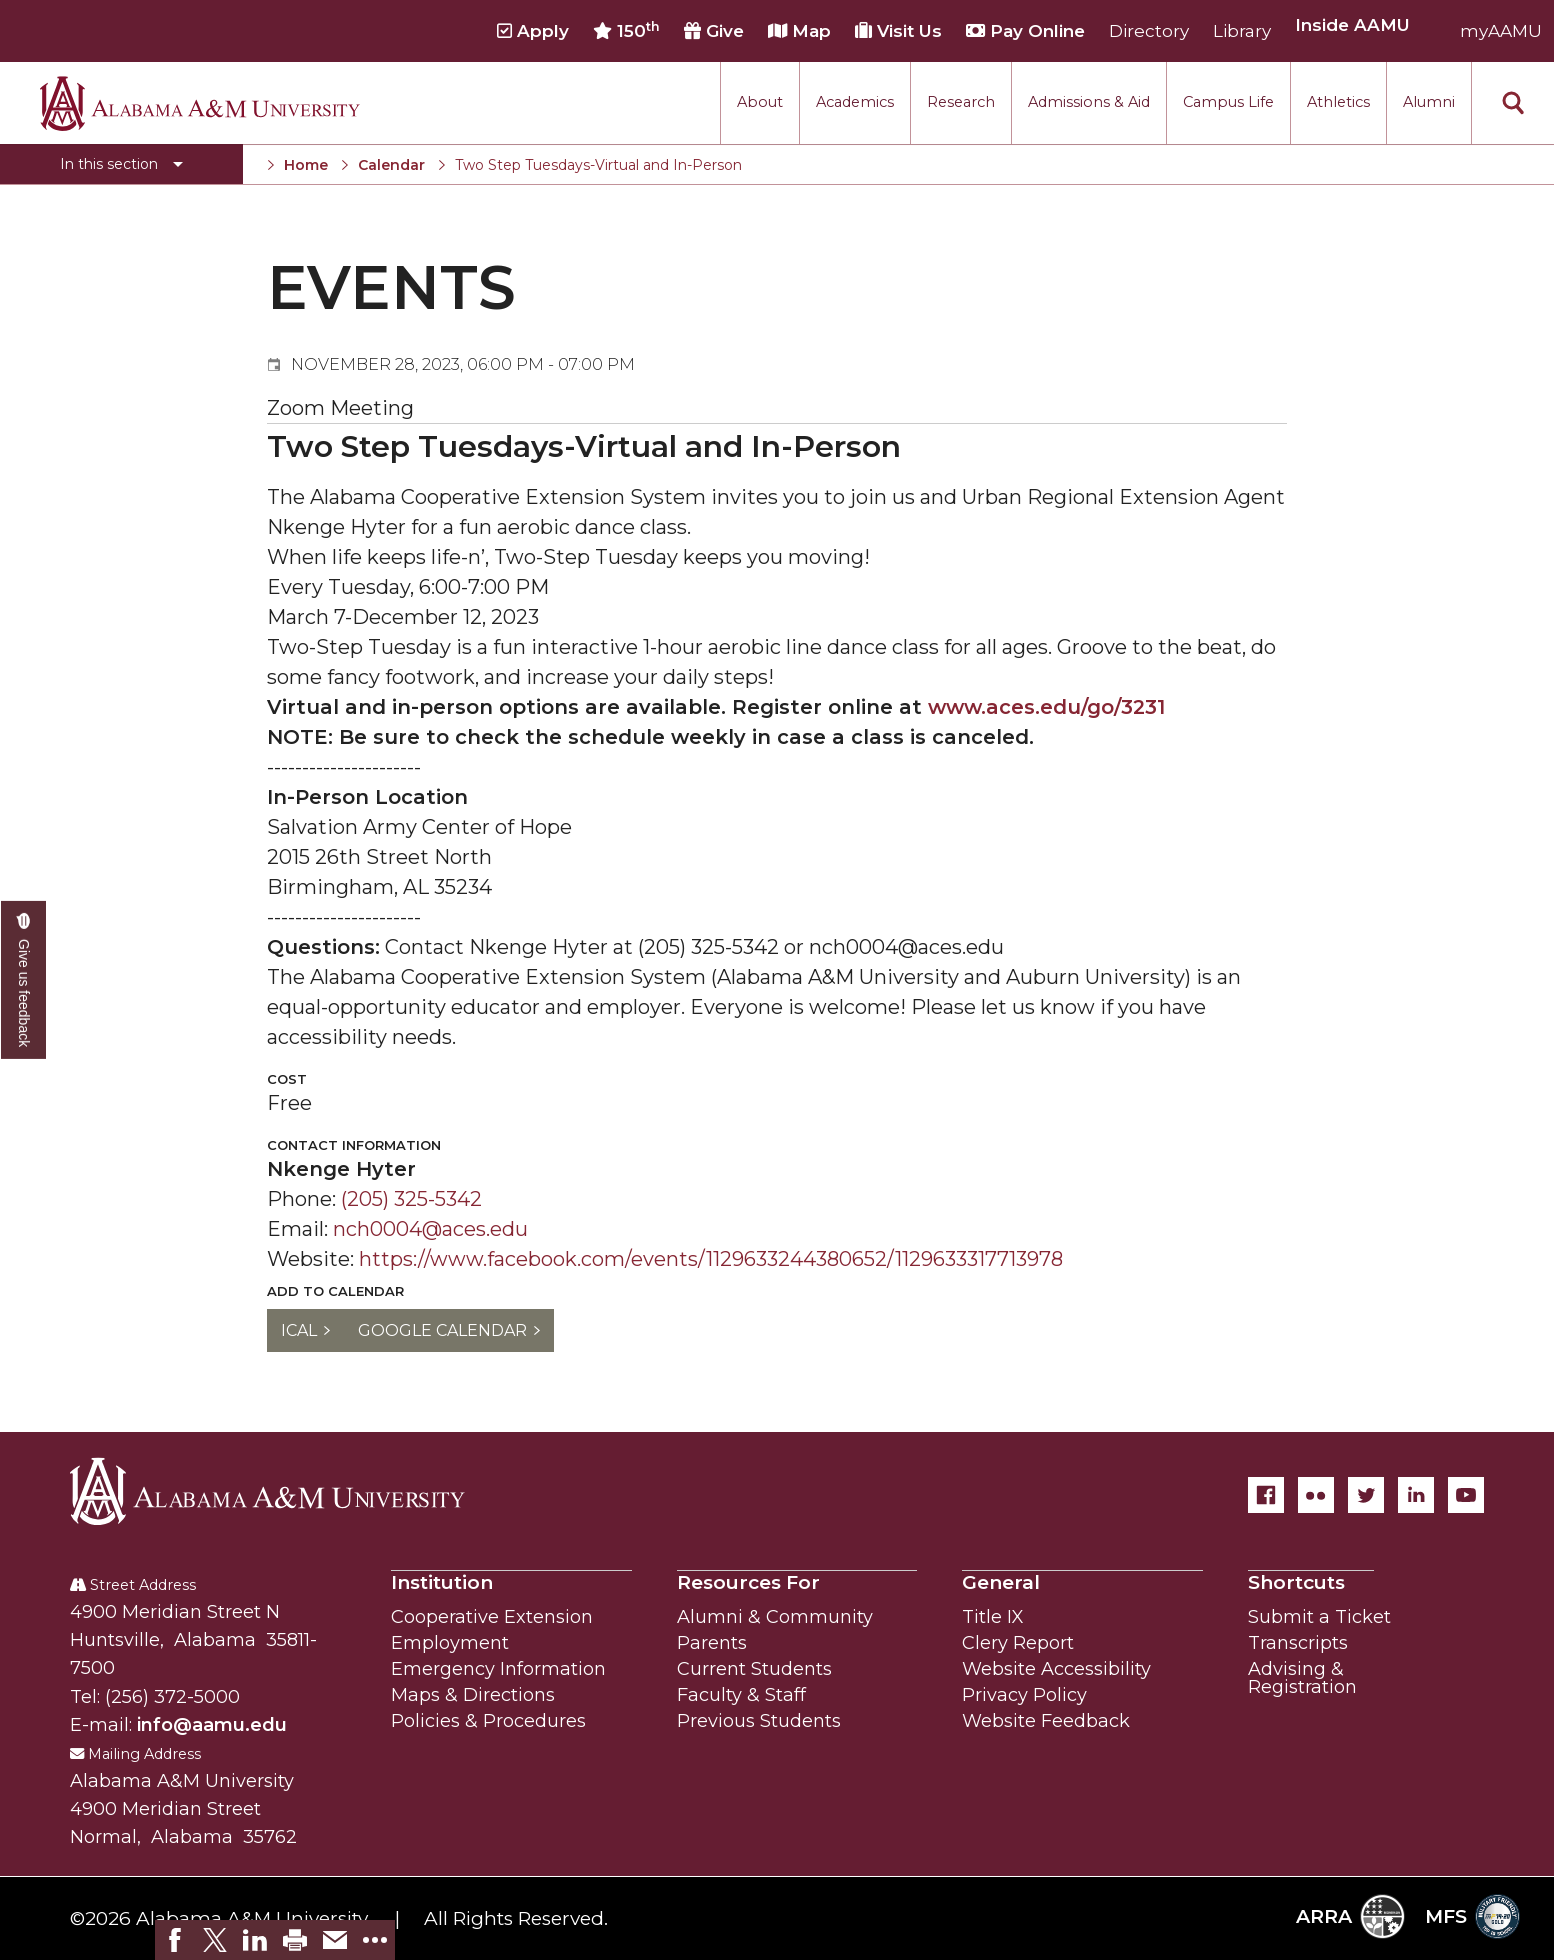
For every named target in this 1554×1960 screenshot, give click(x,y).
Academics (855, 102)
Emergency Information (498, 1669)
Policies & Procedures (488, 1721)
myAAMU (1501, 31)
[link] (175, 1940)
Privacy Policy (1024, 1695)
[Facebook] (1266, 1495)
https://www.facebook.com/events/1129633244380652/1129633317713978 (711, 1259)
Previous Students (759, 1721)
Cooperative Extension (492, 1617)
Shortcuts (1296, 1582)
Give (714, 31)
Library (1242, 31)
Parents (712, 1643)
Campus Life (1228, 102)
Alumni (1429, 102)
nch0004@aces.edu (430, 1229)
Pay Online (1025, 31)
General (1001, 1582)
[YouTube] (1466, 1495)
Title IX (993, 1617)
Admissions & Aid (1089, 102)
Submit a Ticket (1319, 1617)
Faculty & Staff (741, 1695)
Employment (450, 1643)
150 (626, 31)
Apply (533, 31)
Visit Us (898, 31)
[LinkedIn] (1416, 1495)
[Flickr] (1316, 1495)
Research (961, 102)
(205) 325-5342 (411, 1199)
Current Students (754, 1669)
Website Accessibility (1056, 1669)
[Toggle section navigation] (121, 164)
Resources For (748, 1582)
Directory (1149, 31)
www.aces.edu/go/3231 (1046, 707)
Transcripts (1298, 1643)
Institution (442, 1582)
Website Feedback (1046, 1721)
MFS (1472, 1916)
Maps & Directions (473, 1695)
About (760, 102)
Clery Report (1018, 1643)
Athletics (1338, 102)
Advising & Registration (1302, 1678)
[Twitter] (1366, 1495)
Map (799, 31)
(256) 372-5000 (172, 1697)
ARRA (1350, 1916)
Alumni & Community (775, 1617)
